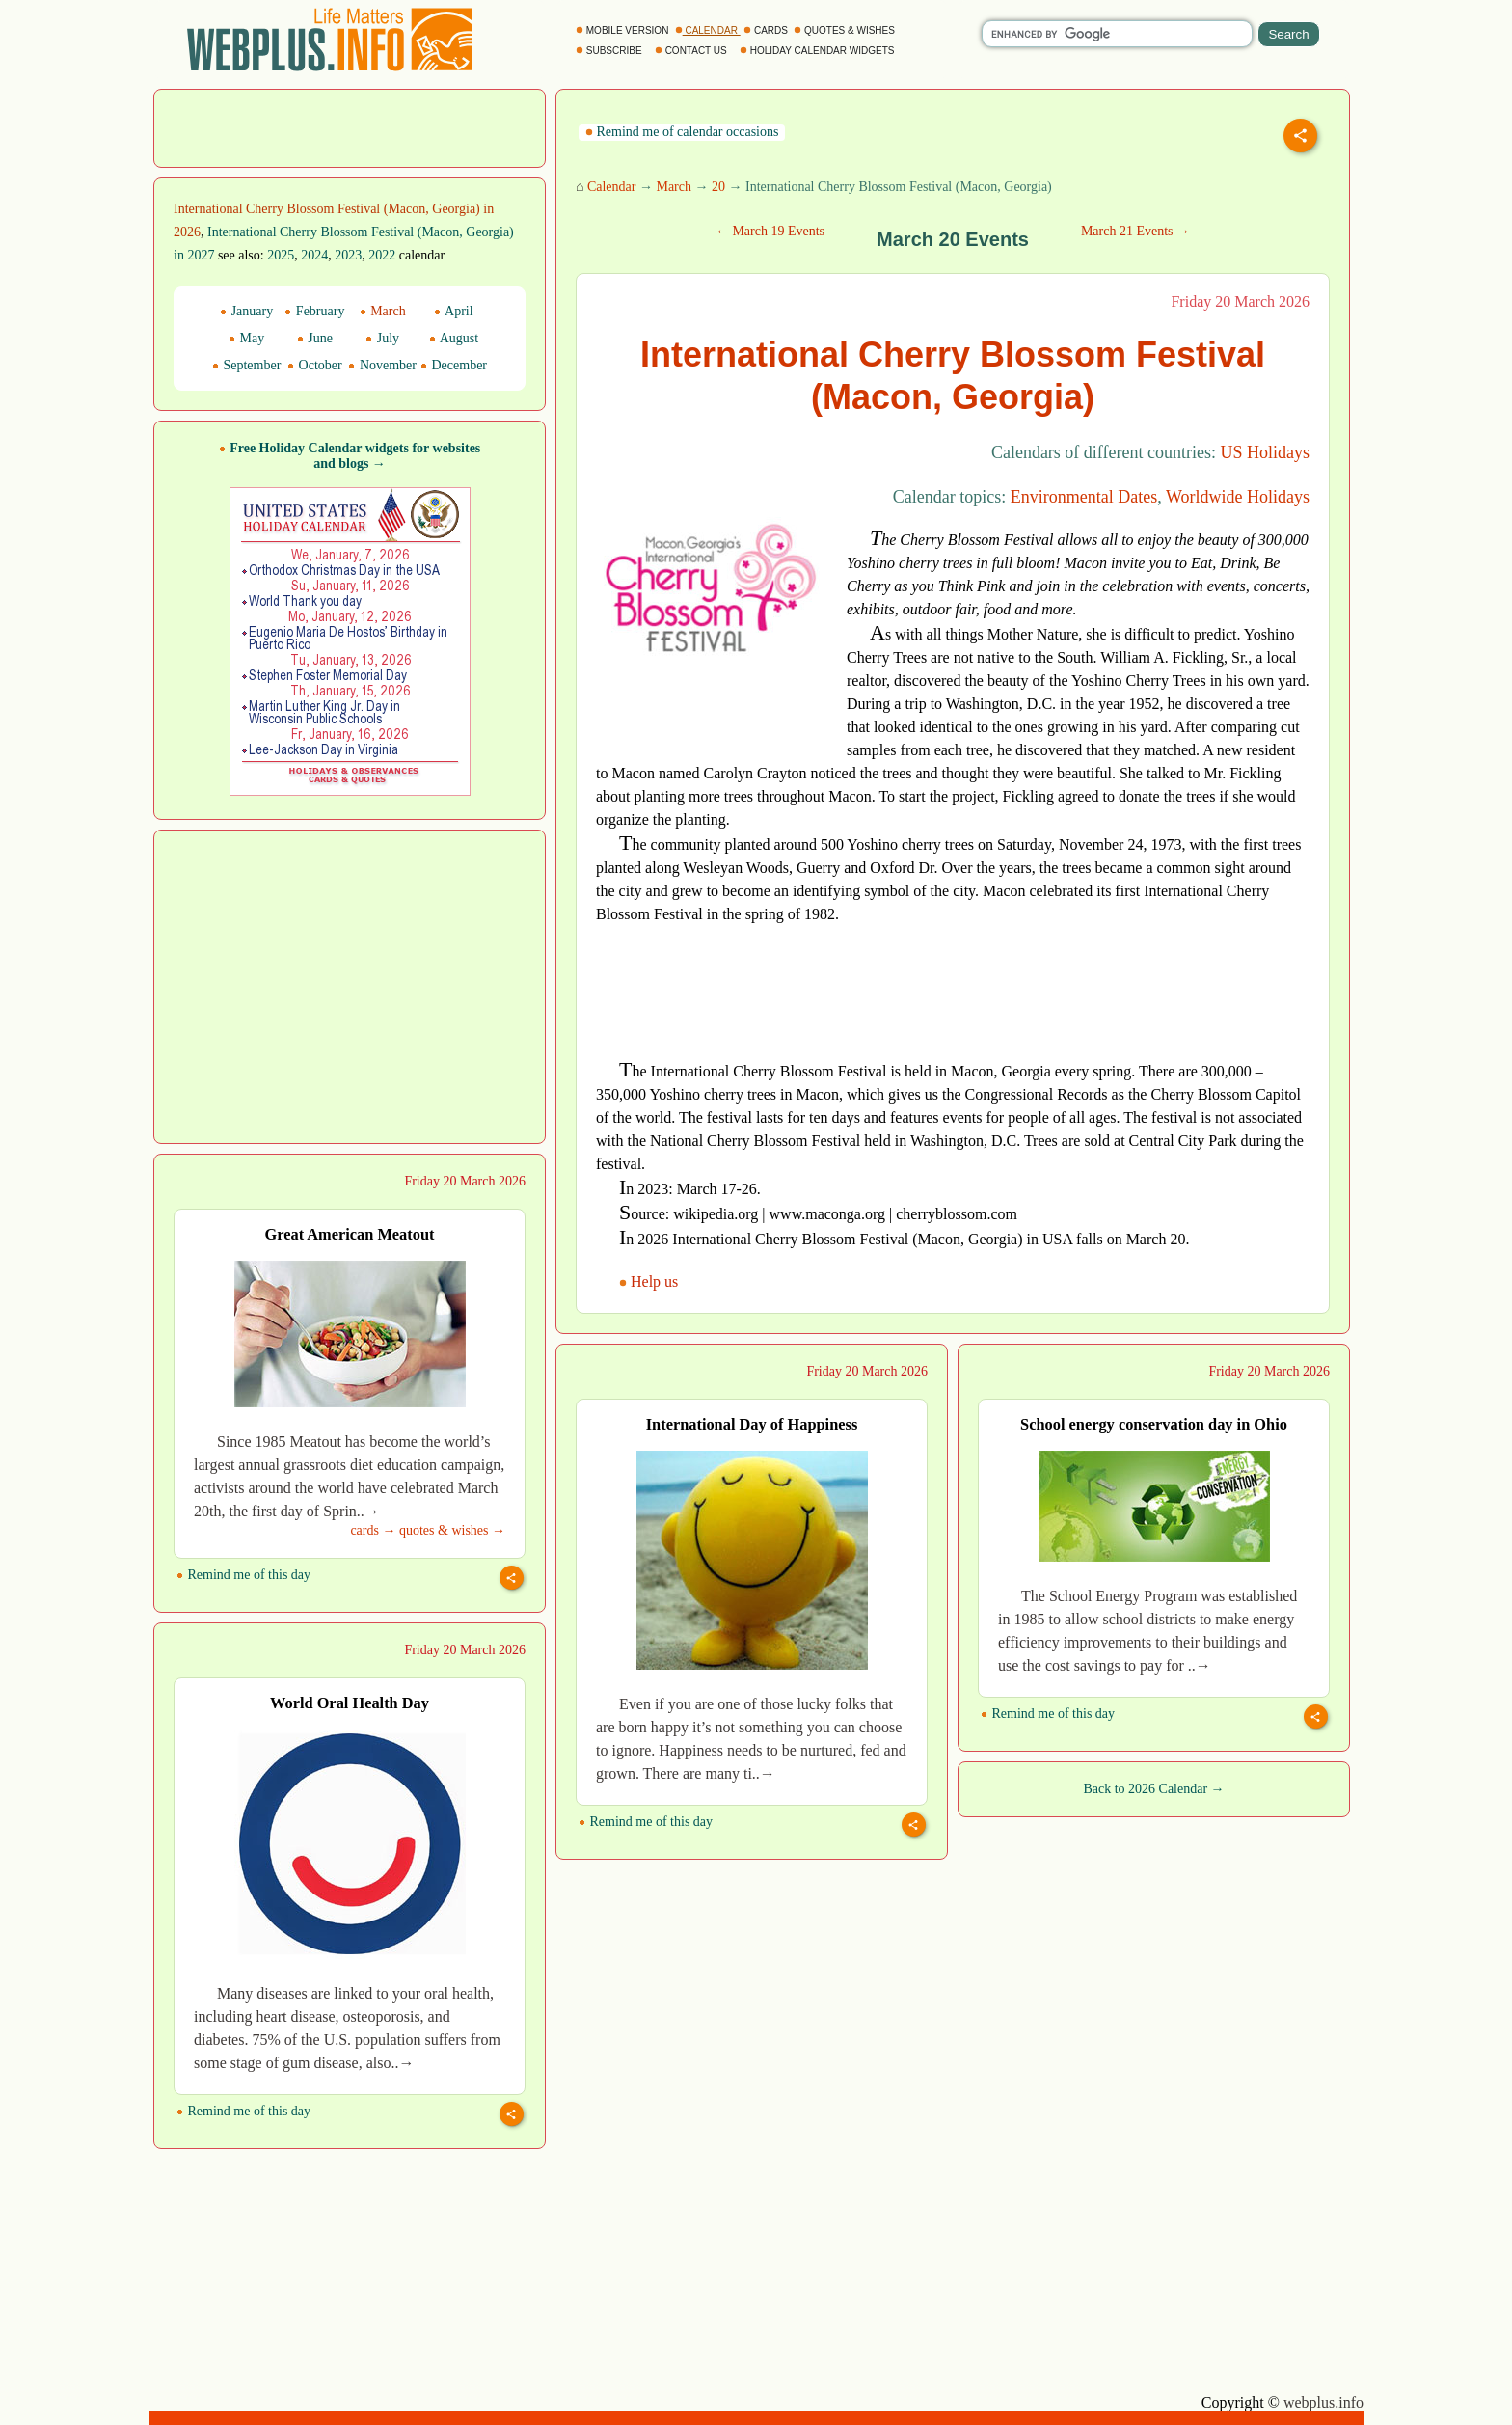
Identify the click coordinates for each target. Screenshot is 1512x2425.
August (453, 338)
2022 (381, 255)
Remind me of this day (243, 1574)
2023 (348, 255)
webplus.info (1323, 2402)
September (246, 365)
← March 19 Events (770, 231)
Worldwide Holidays (1238, 496)
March (673, 186)
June (315, 338)
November (382, 365)
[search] (1117, 33)
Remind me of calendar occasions (681, 131)
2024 (314, 255)
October (314, 365)
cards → (372, 1530)
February (314, 311)
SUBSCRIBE (610, 50)
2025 (280, 255)
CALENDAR (708, 30)
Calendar (611, 186)
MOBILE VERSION (623, 30)
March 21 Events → (1135, 231)
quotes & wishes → (452, 1530)
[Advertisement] (350, 126)
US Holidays (1265, 452)
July (382, 338)
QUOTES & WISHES (845, 30)
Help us (650, 1281)
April (453, 311)
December (453, 365)
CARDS (767, 30)
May (246, 338)
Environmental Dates (1084, 496)
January (246, 311)
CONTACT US (692, 50)
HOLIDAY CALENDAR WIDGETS (818, 50)
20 (718, 186)
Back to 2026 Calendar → (1153, 1789)
